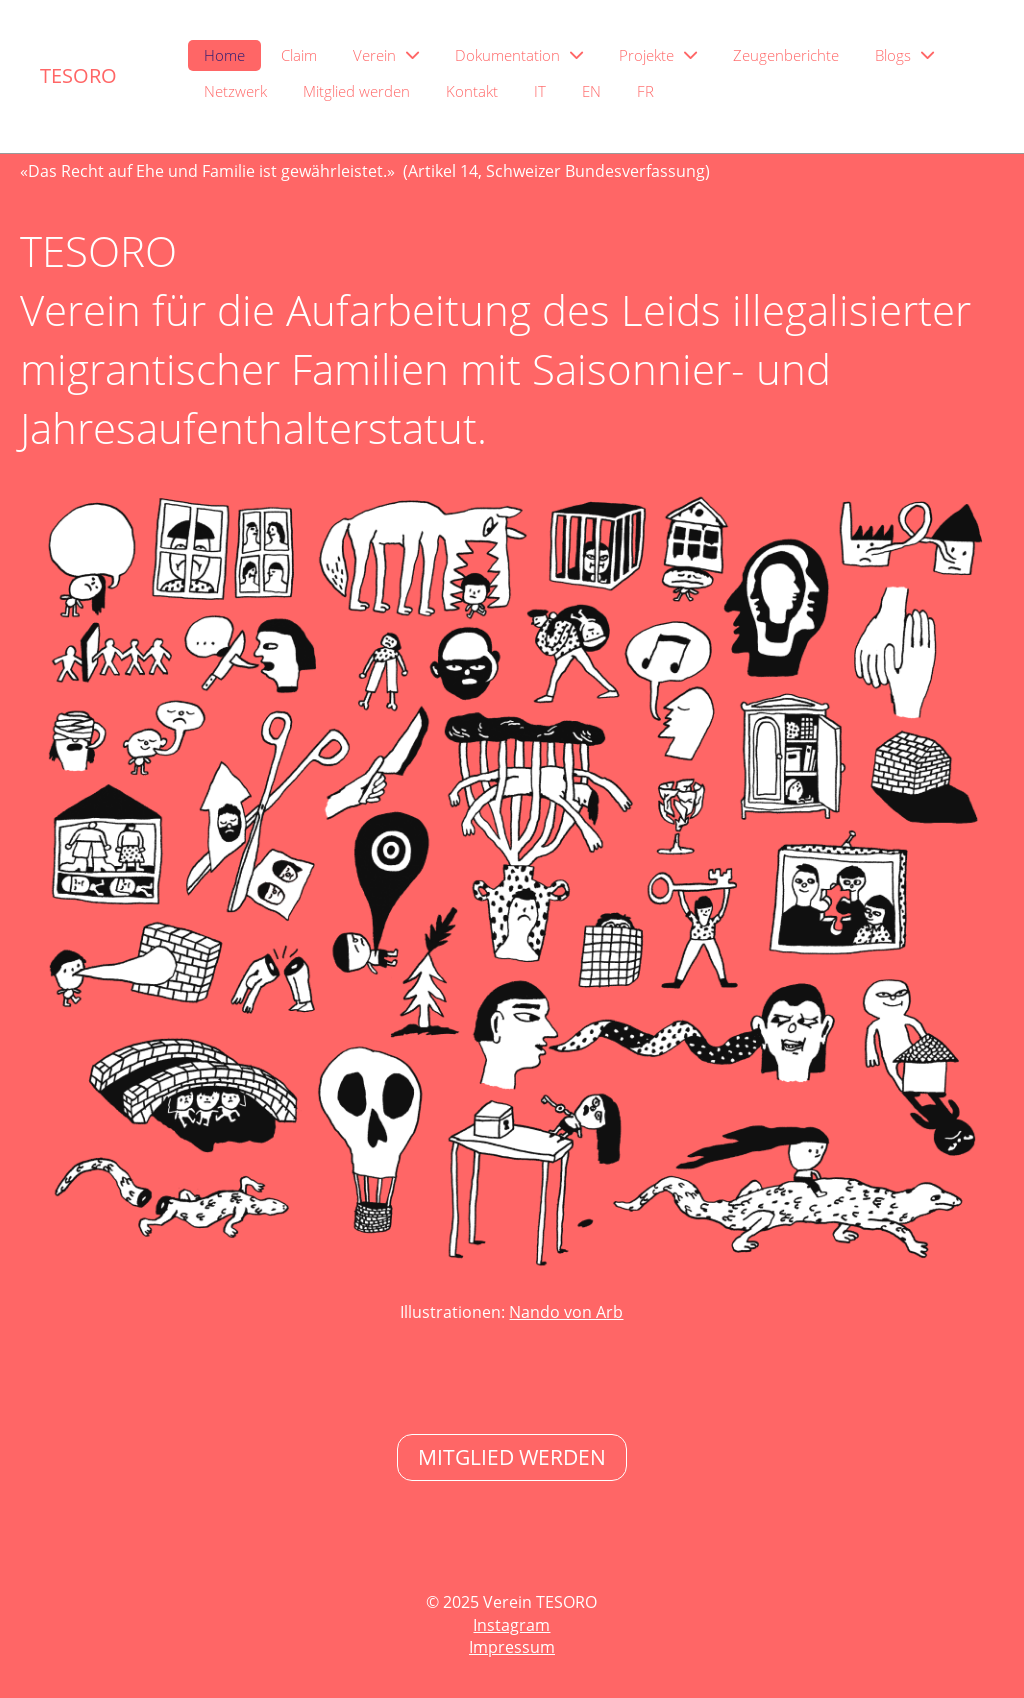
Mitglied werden (356, 91)
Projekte (658, 55)
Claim (299, 55)
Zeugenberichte (786, 55)
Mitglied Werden (512, 1457)
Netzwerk (235, 91)
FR (645, 91)
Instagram (511, 1625)
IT (540, 91)
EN (591, 91)
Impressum (512, 1647)
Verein (386, 55)
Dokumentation (519, 55)
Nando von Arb (566, 1312)
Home (224, 55)
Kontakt (472, 91)
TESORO (78, 75)
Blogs (904, 55)
